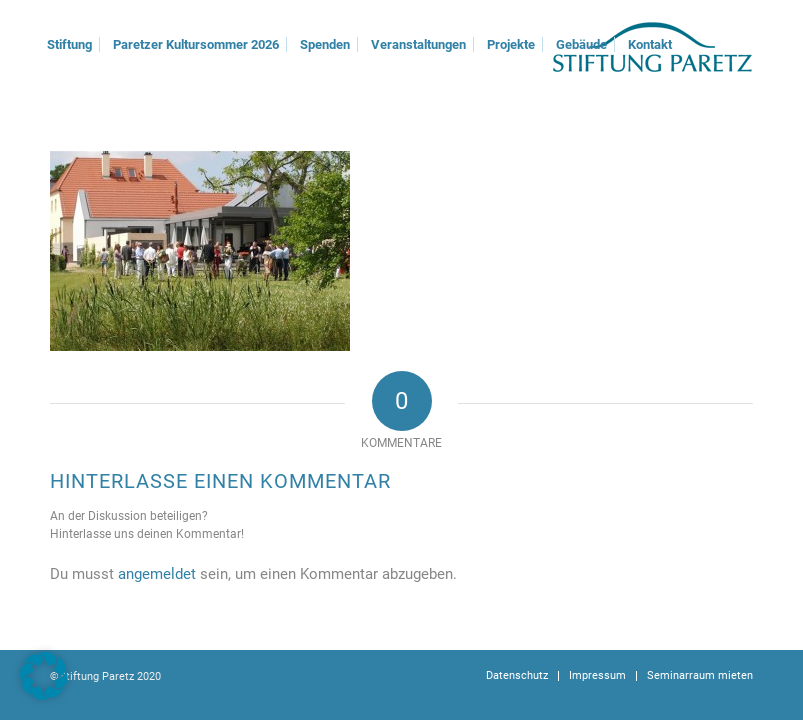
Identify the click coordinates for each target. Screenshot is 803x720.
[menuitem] (69, 45)
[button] (44, 676)
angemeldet (157, 574)
